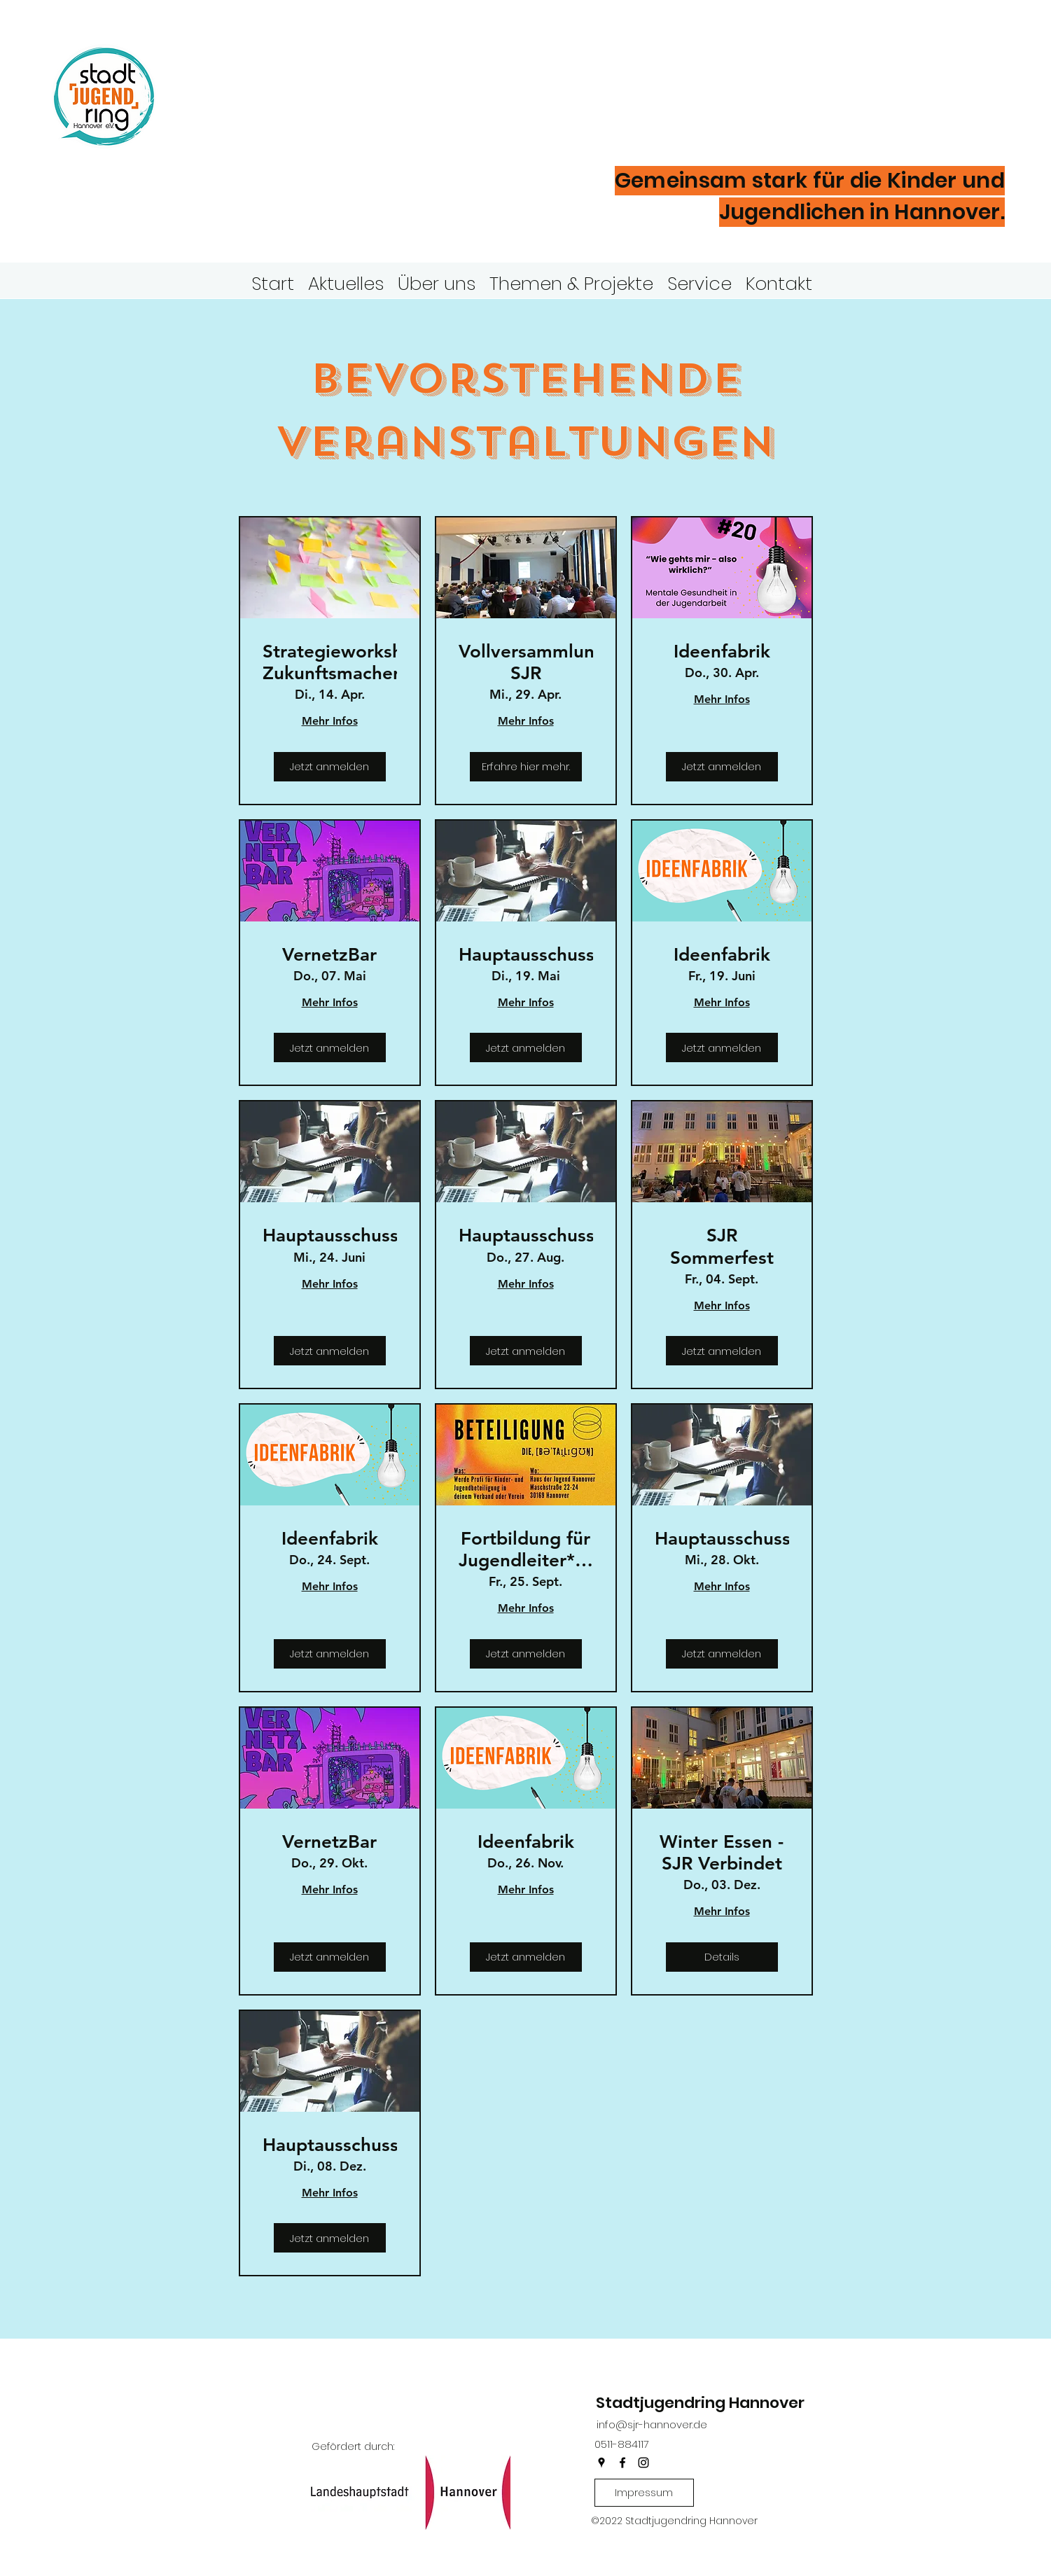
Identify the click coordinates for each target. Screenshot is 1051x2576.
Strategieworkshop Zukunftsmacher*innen (330, 662)
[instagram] (643, 2463)
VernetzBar (329, 955)
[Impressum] (644, 2493)
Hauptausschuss (526, 955)
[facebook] (622, 2463)
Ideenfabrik (722, 651)
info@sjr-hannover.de (652, 2424)
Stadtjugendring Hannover (700, 2403)
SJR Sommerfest (722, 1246)
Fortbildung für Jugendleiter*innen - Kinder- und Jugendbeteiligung (526, 1549)
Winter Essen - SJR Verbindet (722, 1852)
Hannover (266, 118)
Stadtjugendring (324, 72)
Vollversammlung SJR (526, 662)
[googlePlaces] (601, 2463)
